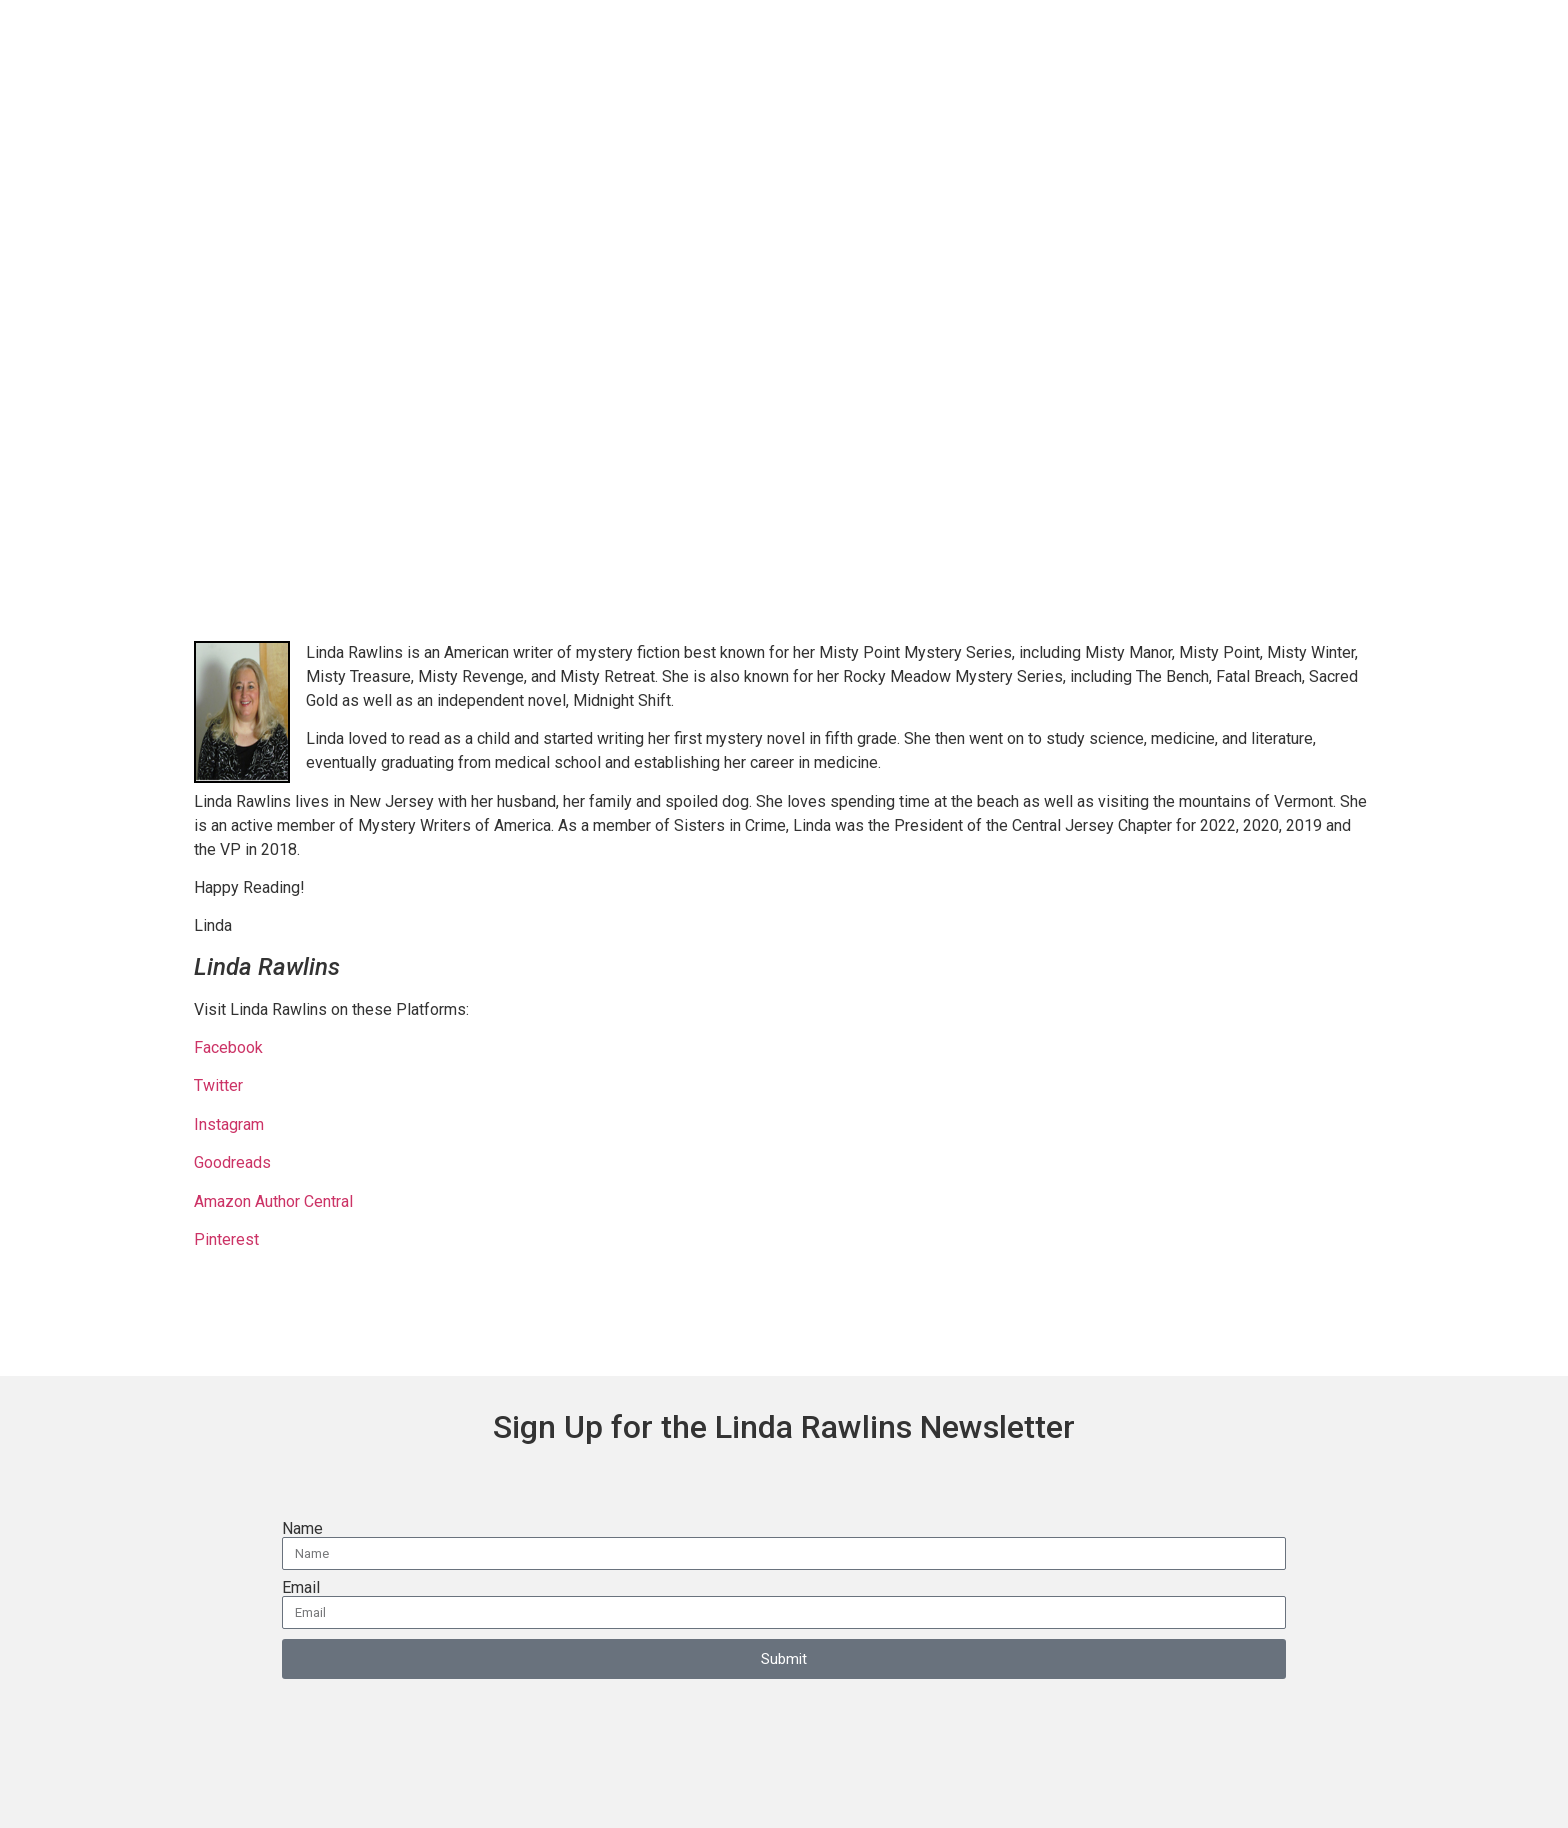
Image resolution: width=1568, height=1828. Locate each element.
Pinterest (226, 1239)
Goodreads (232, 1162)
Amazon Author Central (273, 1201)
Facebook (230, 1047)
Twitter (218, 1085)
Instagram (229, 1124)
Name (302, 1529)
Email (301, 1588)
